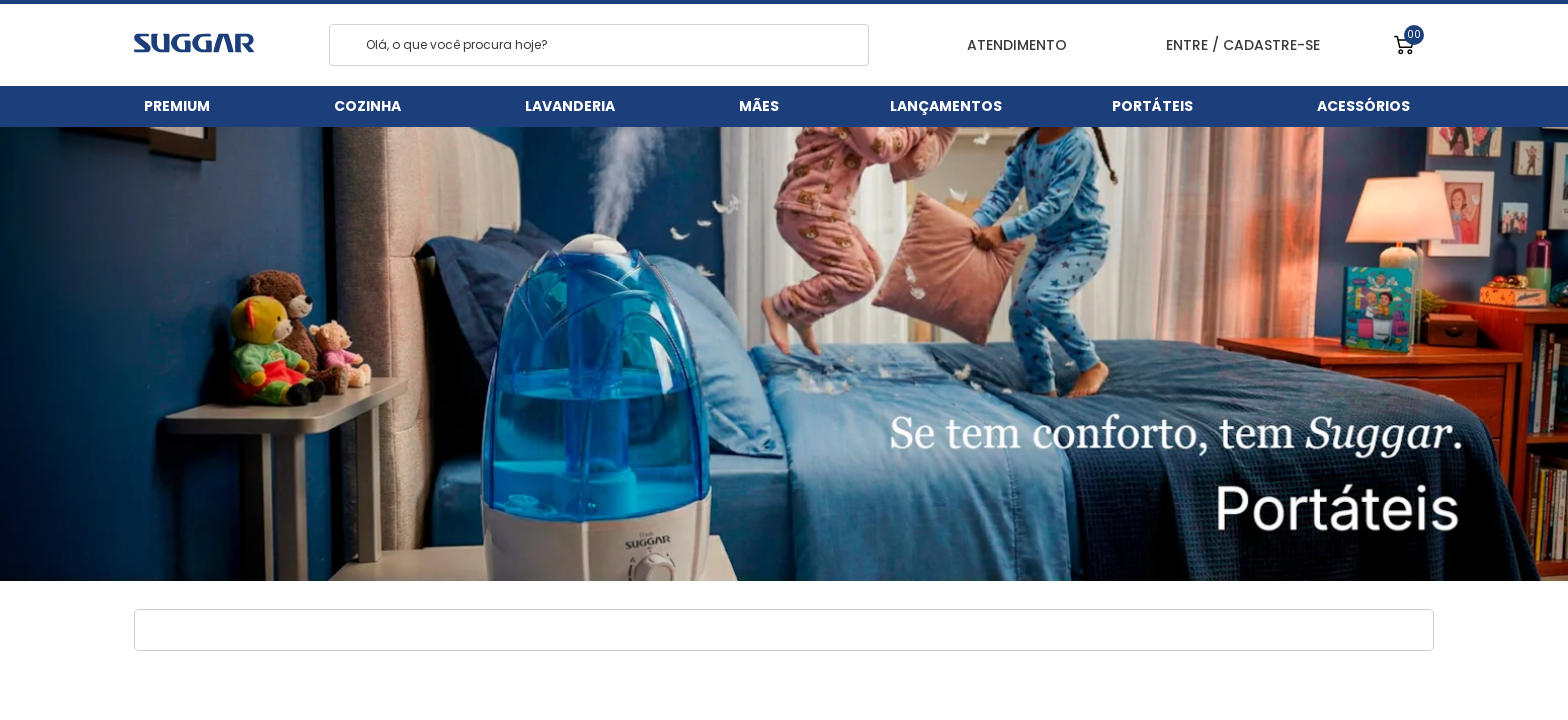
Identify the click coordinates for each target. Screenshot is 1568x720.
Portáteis (1152, 106)
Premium (177, 106)
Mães (759, 106)
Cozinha (367, 106)
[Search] (349, 45)
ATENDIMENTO (1005, 45)
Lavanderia (570, 106)
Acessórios (1363, 106)
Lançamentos (946, 106)
